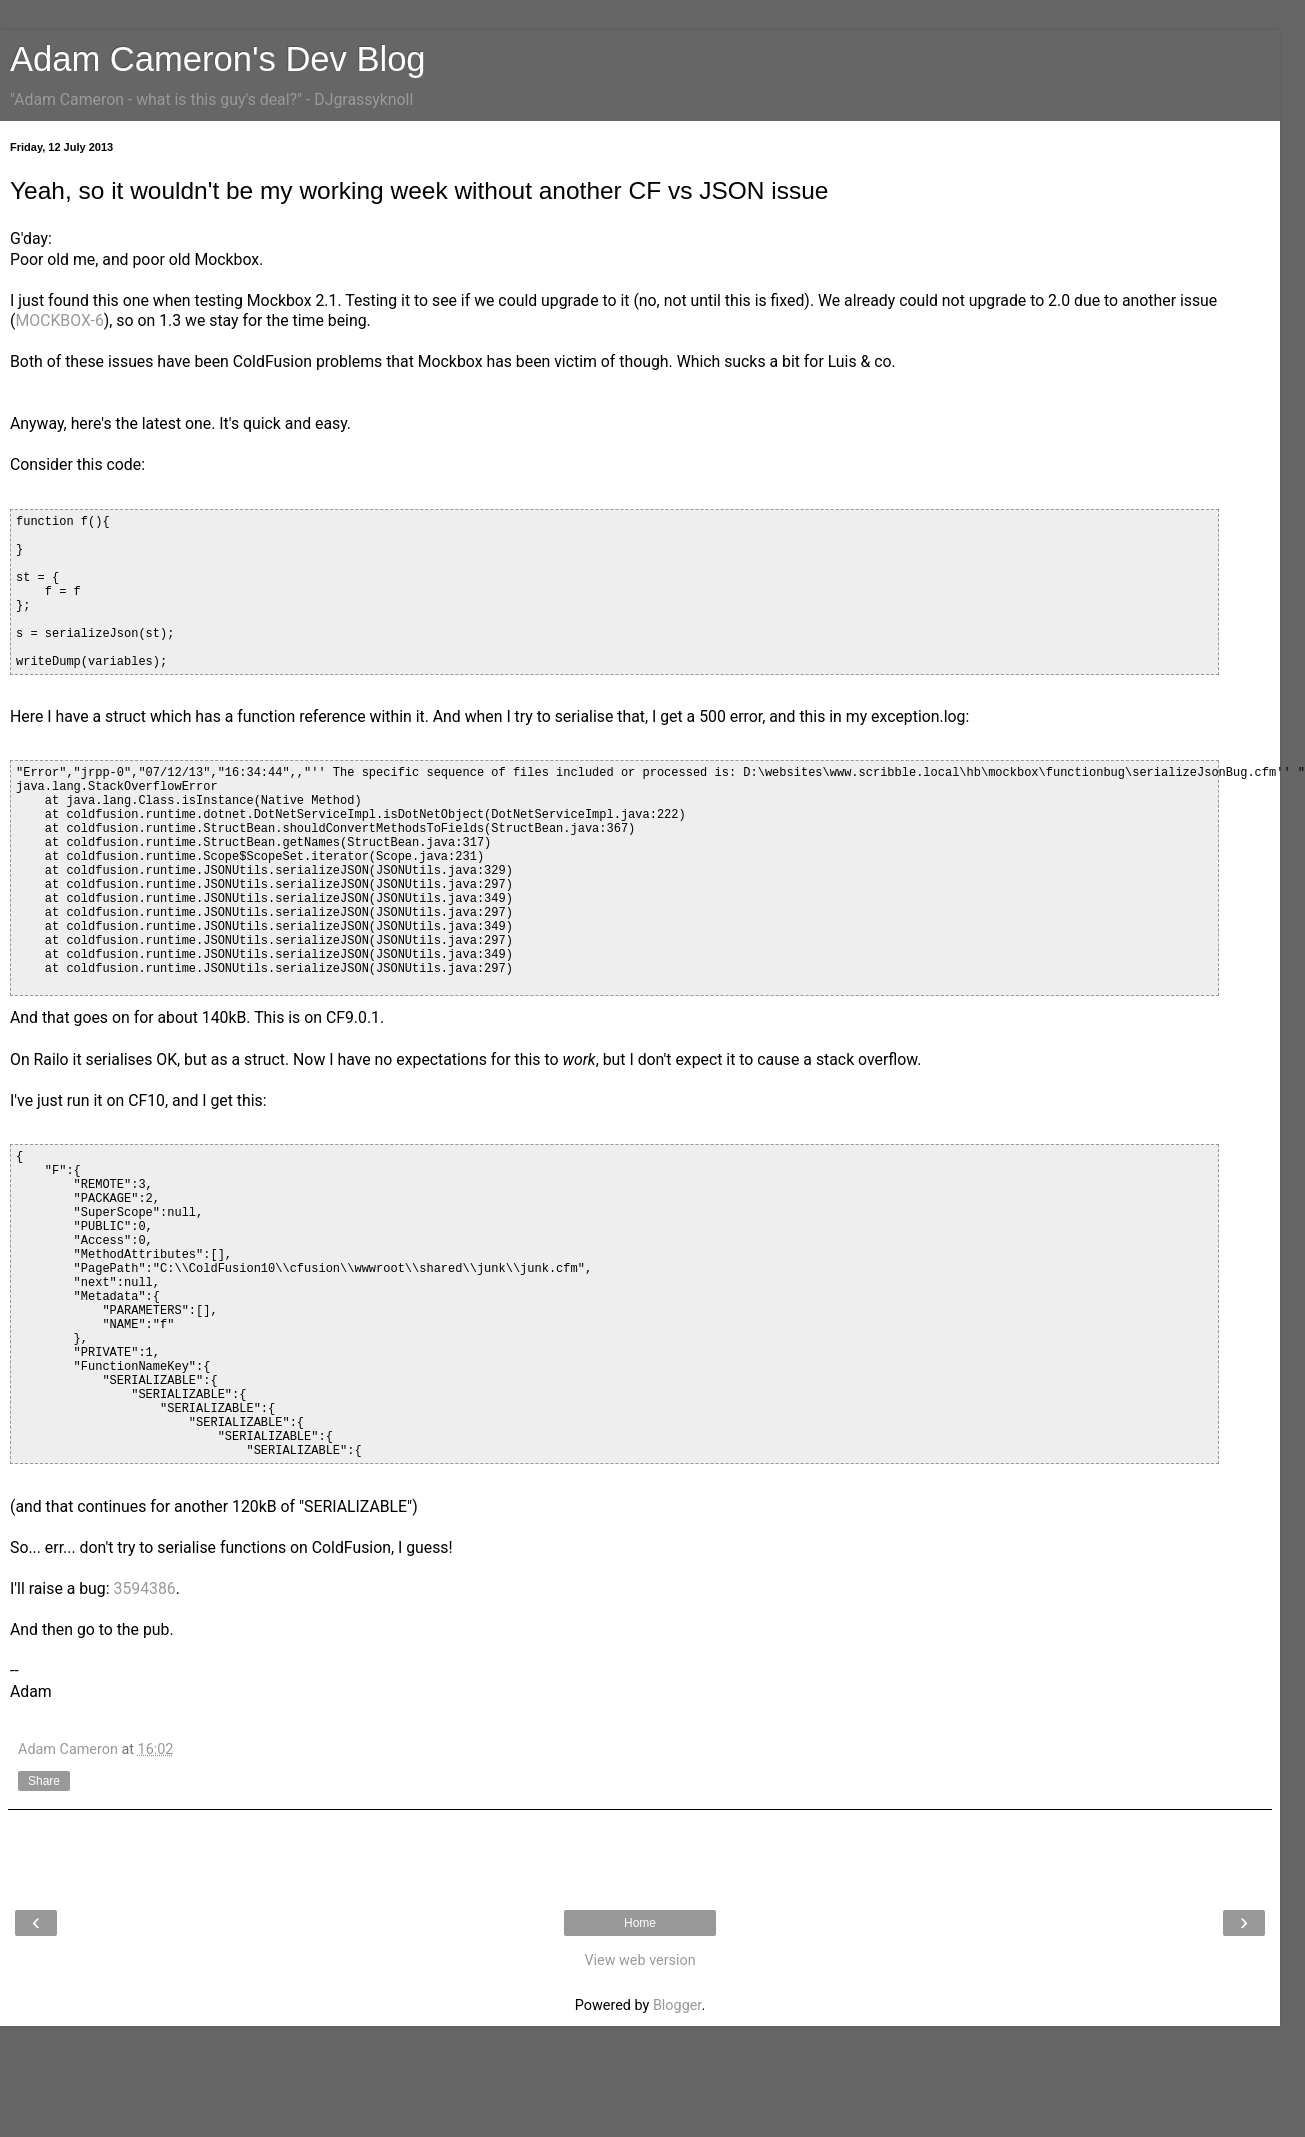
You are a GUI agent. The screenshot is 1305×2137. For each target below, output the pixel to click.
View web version (639, 1960)
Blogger (677, 2005)
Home (640, 1923)
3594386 (145, 1588)
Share (44, 1781)
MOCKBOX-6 (59, 320)
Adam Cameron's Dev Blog (218, 59)
